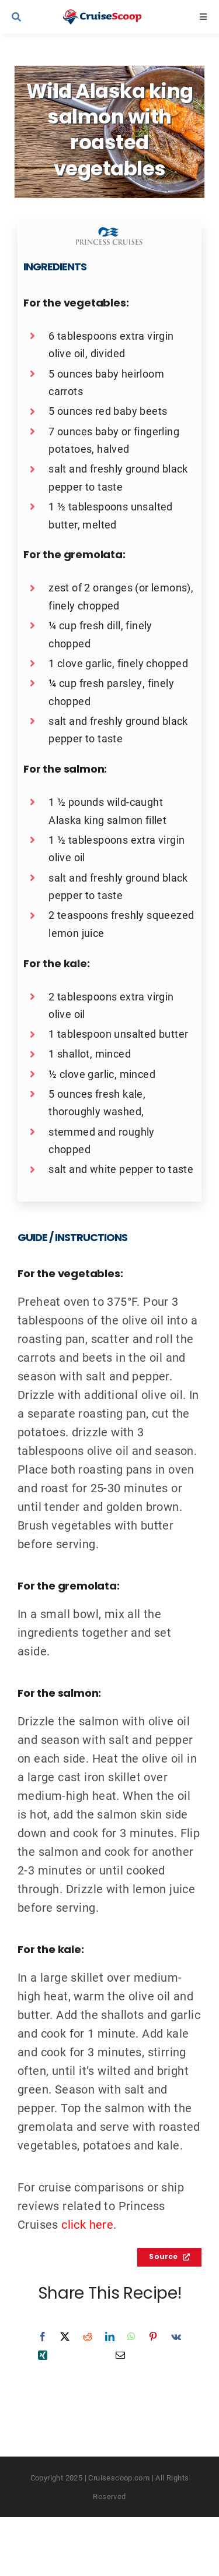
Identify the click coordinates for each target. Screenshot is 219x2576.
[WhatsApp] (131, 2336)
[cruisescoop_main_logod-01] (112, 15)
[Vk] (176, 2336)
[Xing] (42, 2355)
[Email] (120, 2355)
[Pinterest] (153, 2336)
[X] (64, 2336)
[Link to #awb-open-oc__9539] (30, 17)
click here (87, 2224)
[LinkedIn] (109, 2336)
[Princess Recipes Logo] (109, 233)
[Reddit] (87, 2336)
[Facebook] (42, 2336)
